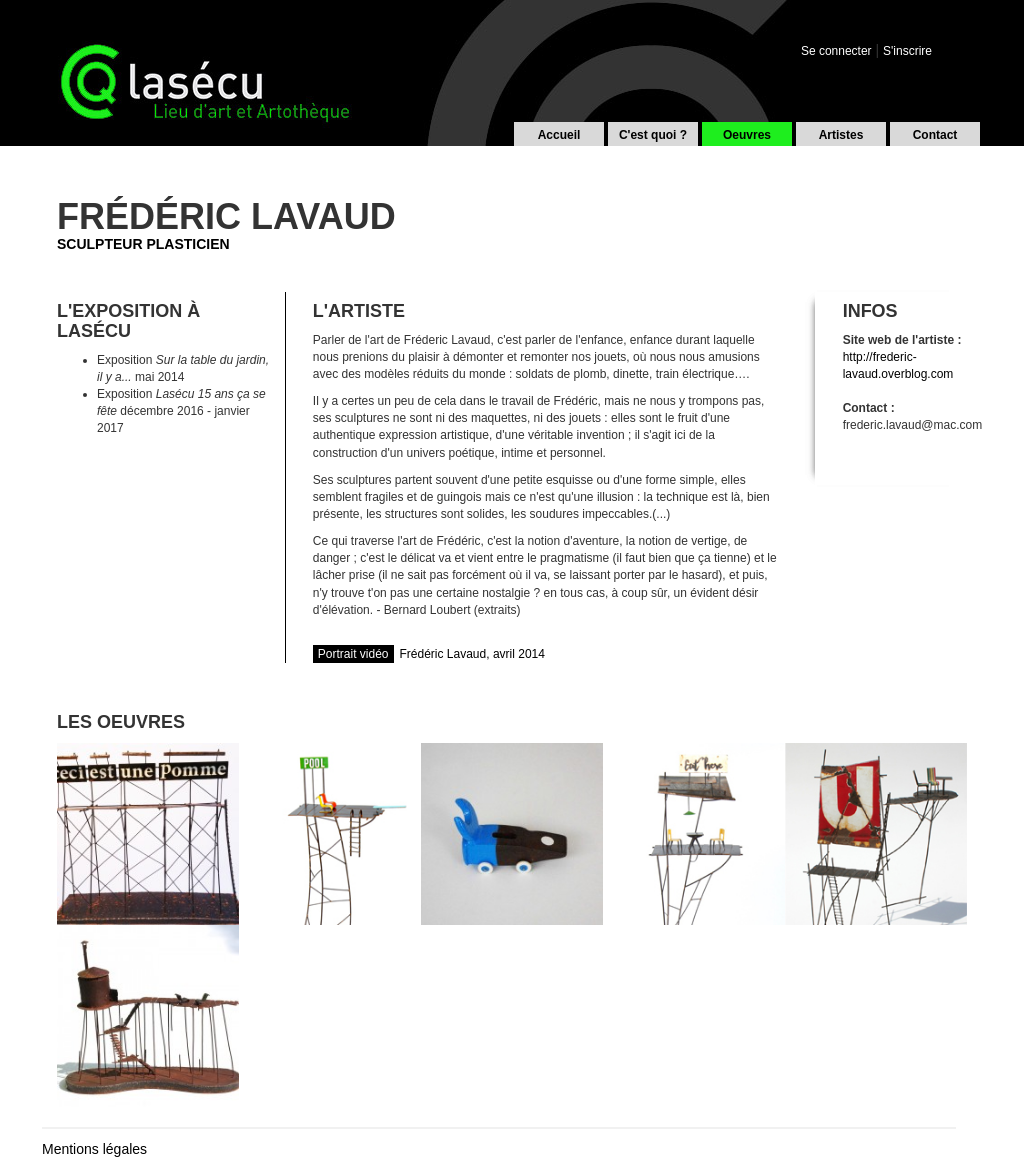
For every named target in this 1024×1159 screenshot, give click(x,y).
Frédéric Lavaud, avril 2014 (429, 654)
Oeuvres (747, 135)
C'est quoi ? (653, 135)
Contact (935, 135)
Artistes (841, 135)
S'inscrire (907, 51)
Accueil (559, 135)
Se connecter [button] (836, 51)
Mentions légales (94, 1149)
